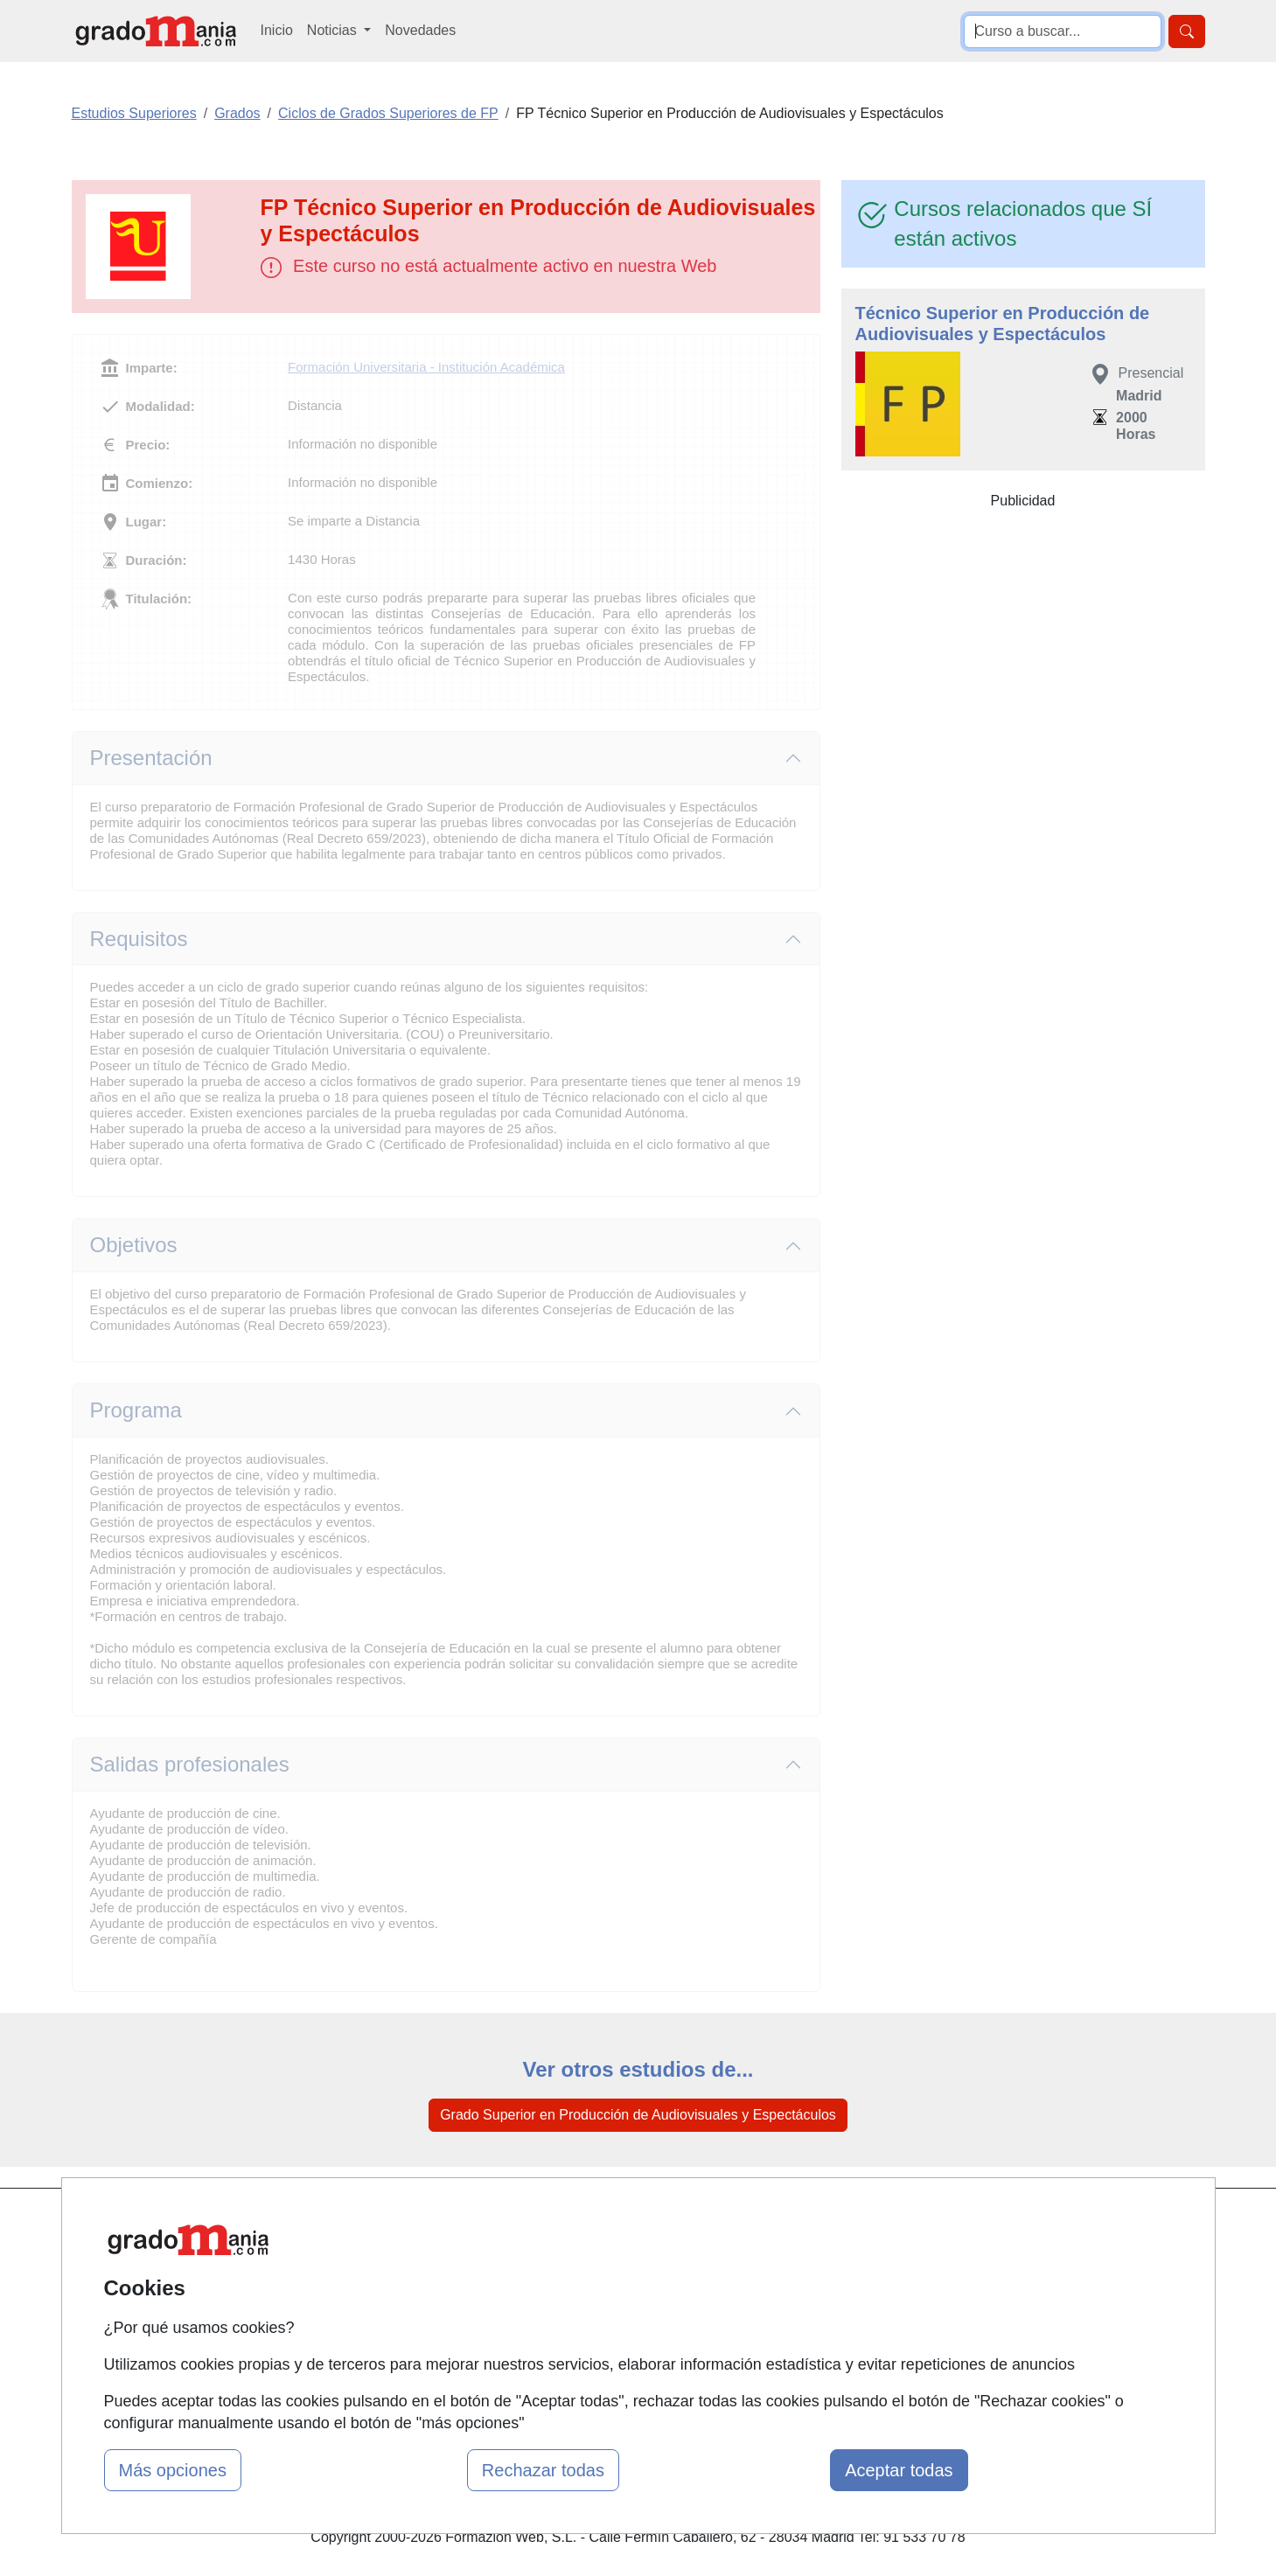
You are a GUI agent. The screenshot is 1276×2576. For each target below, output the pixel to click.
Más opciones (173, 2470)
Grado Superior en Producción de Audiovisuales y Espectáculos (638, 2114)
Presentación (151, 757)
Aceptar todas (898, 2470)
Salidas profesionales (189, 1764)
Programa (136, 1410)
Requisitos (139, 938)
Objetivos (134, 1245)
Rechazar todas (543, 2470)
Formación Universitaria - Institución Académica (426, 366)
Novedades (420, 30)
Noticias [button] (333, 30)
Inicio (277, 30)
